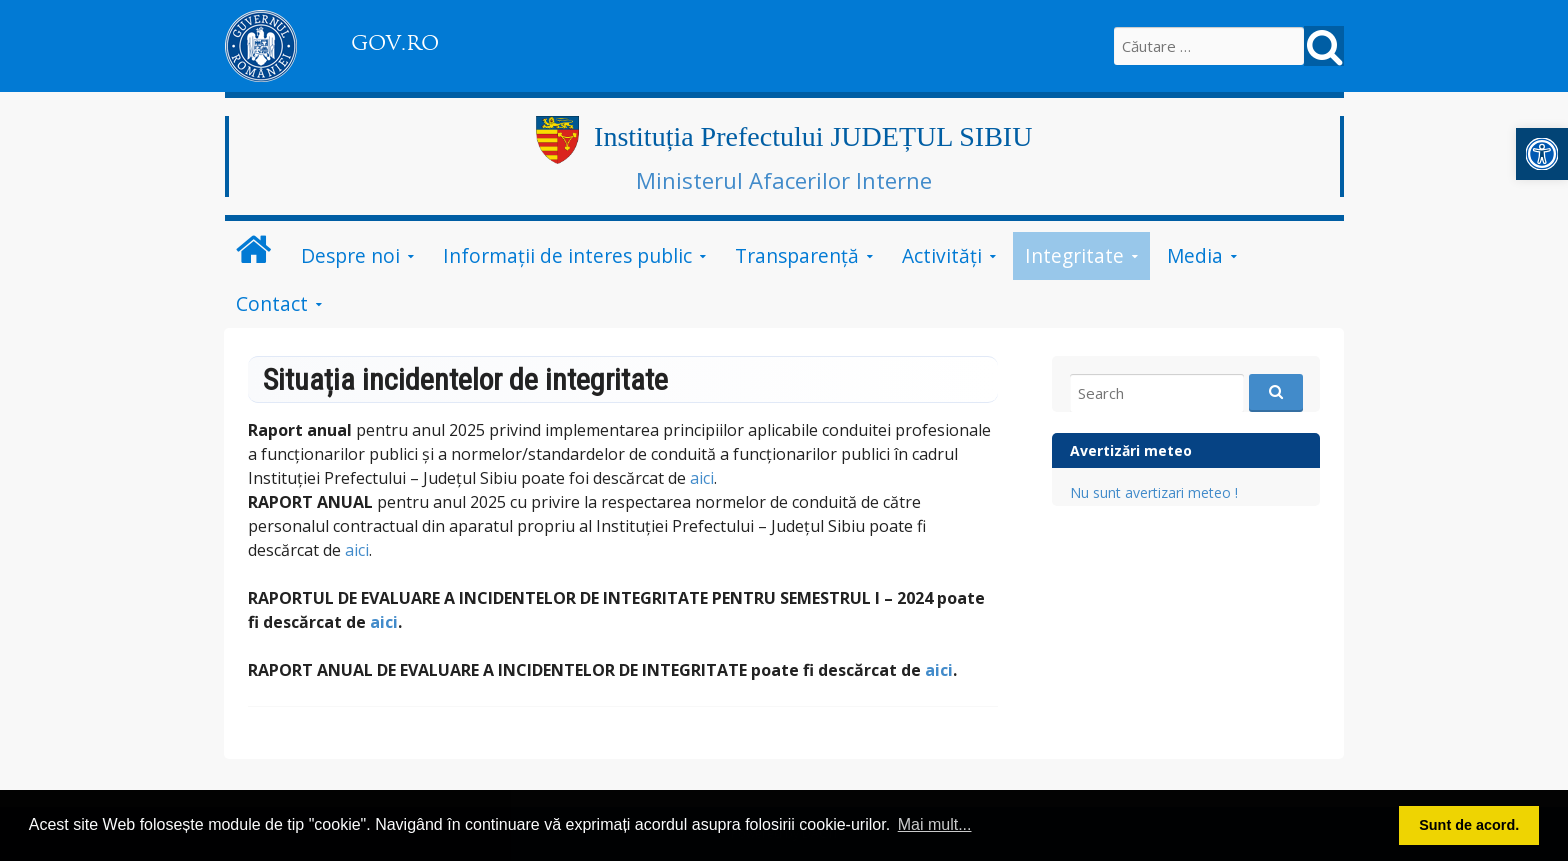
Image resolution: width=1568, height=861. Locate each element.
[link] (1542, 154)
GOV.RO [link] (395, 43)
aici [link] (702, 478)
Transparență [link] (797, 255)
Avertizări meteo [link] (1131, 450)
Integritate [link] (1074, 255)
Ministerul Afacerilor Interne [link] (784, 180)
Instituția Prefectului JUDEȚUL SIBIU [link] (813, 136)
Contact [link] (272, 303)
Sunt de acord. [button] (1469, 825)
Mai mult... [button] (935, 824)
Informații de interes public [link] (567, 255)
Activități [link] (942, 255)
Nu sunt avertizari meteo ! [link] (1154, 492)
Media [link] (1195, 255)
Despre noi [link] (350, 255)
